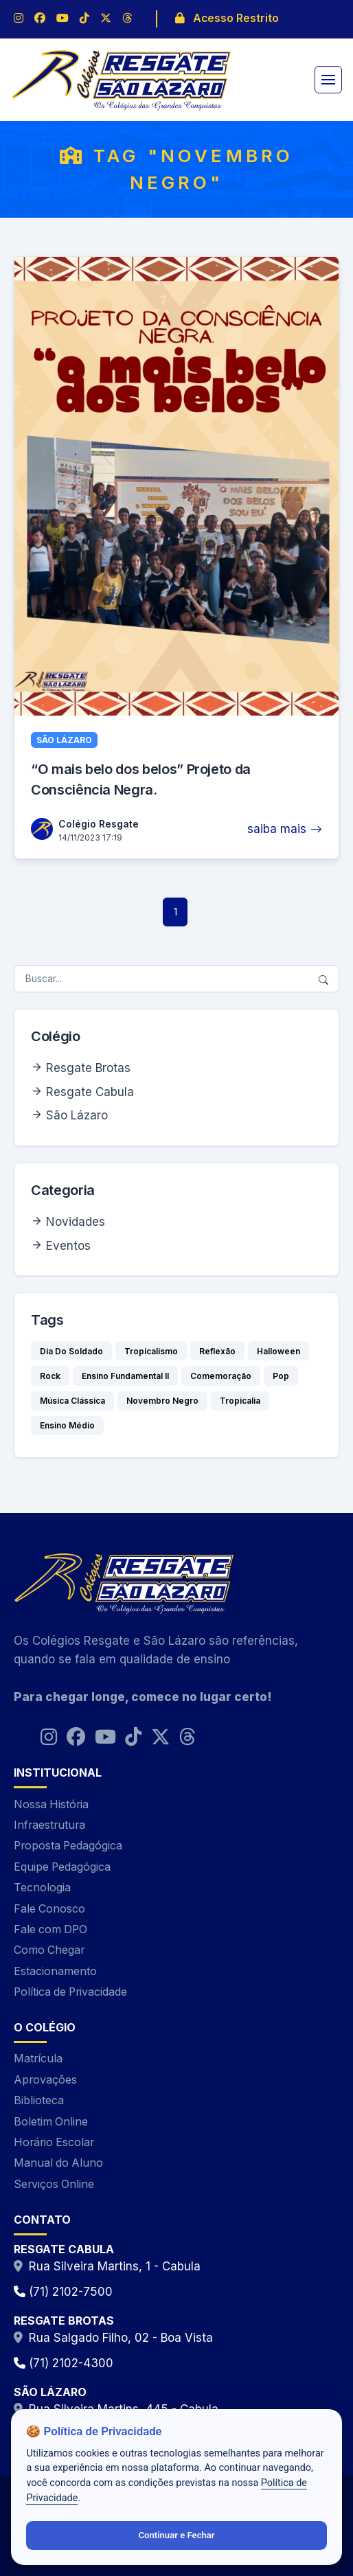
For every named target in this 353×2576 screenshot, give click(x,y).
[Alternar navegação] (328, 79)
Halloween (278, 1351)
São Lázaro (77, 1115)
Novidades (75, 1222)
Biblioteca (39, 2100)
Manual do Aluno (58, 2162)
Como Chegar (49, 1950)
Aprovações (45, 2079)
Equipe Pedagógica (62, 1866)
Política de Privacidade (70, 1991)
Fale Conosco (49, 1908)
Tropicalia (240, 1400)
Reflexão (217, 1351)
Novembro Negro (162, 1400)
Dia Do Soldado (71, 1351)
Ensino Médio (67, 1425)
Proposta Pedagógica (68, 1845)
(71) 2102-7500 (63, 2292)
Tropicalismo (151, 1351)
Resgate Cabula (90, 1092)
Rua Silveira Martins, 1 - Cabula (115, 2266)
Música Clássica (72, 1400)
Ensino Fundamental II (125, 1376)
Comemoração (220, 1376)
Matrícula (38, 2058)
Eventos (68, 1246)
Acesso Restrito (227, 18)
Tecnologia (42, 1887)
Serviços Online (54, 2184)
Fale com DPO (50, 1929)
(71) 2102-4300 (63, 2363)
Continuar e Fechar (176, 2535)
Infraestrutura (49, 1825)
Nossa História (51, 1804)
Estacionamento (55, 1971)
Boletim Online (51, 2121)
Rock (50, 1376)
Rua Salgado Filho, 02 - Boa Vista (121, 2338)
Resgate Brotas (88, 1068)
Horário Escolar (54, 2142)
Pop (281, 1376)
